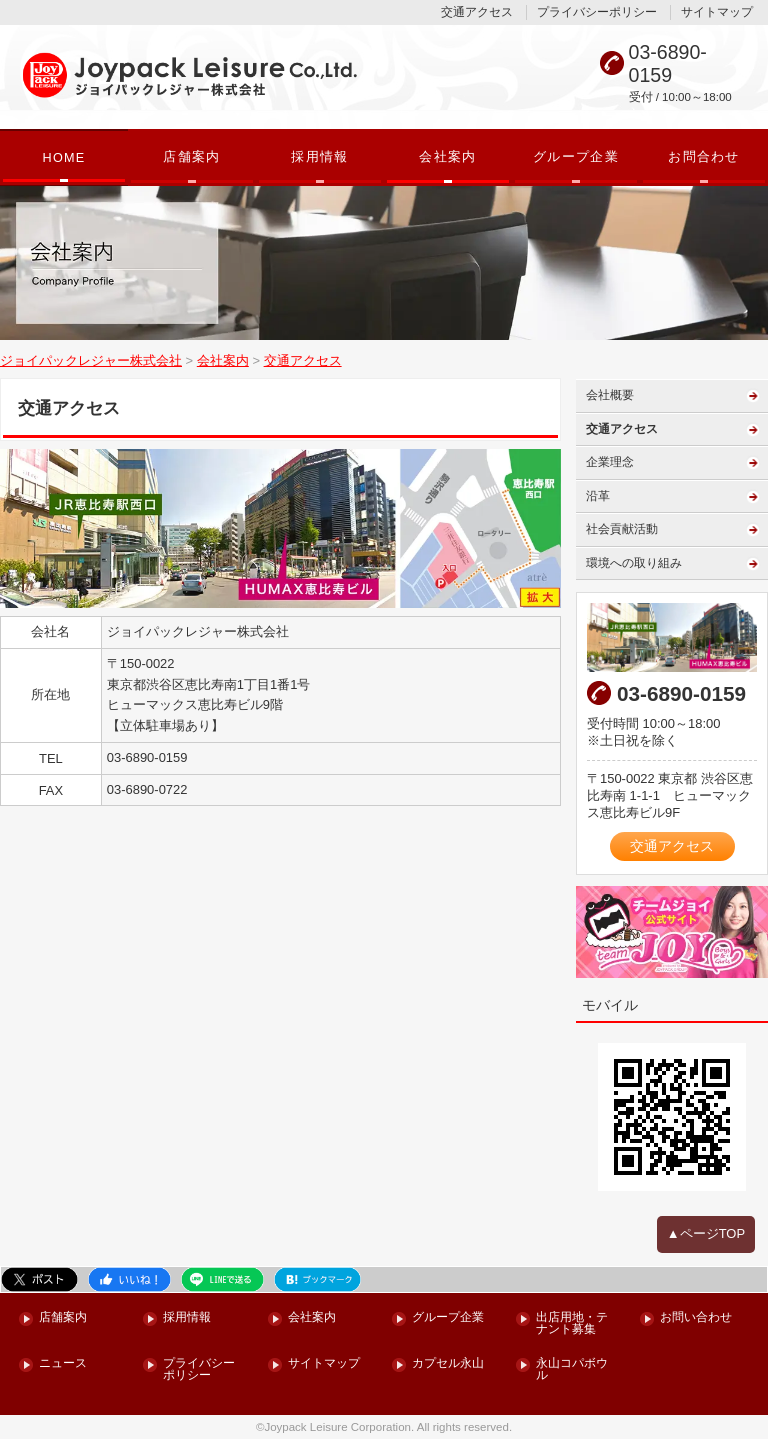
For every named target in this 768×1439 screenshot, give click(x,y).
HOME (63, 158)
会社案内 (447, 157)
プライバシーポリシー (597, 12)
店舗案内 (191, 157)
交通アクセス (477, 12)
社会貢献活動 (622, 529)
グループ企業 (576, 157)
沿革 (598, 496)
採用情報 (319, 157)
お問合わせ (703, 157)
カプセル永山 (448, 1363)
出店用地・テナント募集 (572, 1323)
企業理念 (610, 462)
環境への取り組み (634, 563)
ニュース (63, 1363)
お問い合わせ (696, 1317)
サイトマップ (717, 12)
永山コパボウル (572, 1369)
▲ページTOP (706, 1233)
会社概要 (610, 395)
